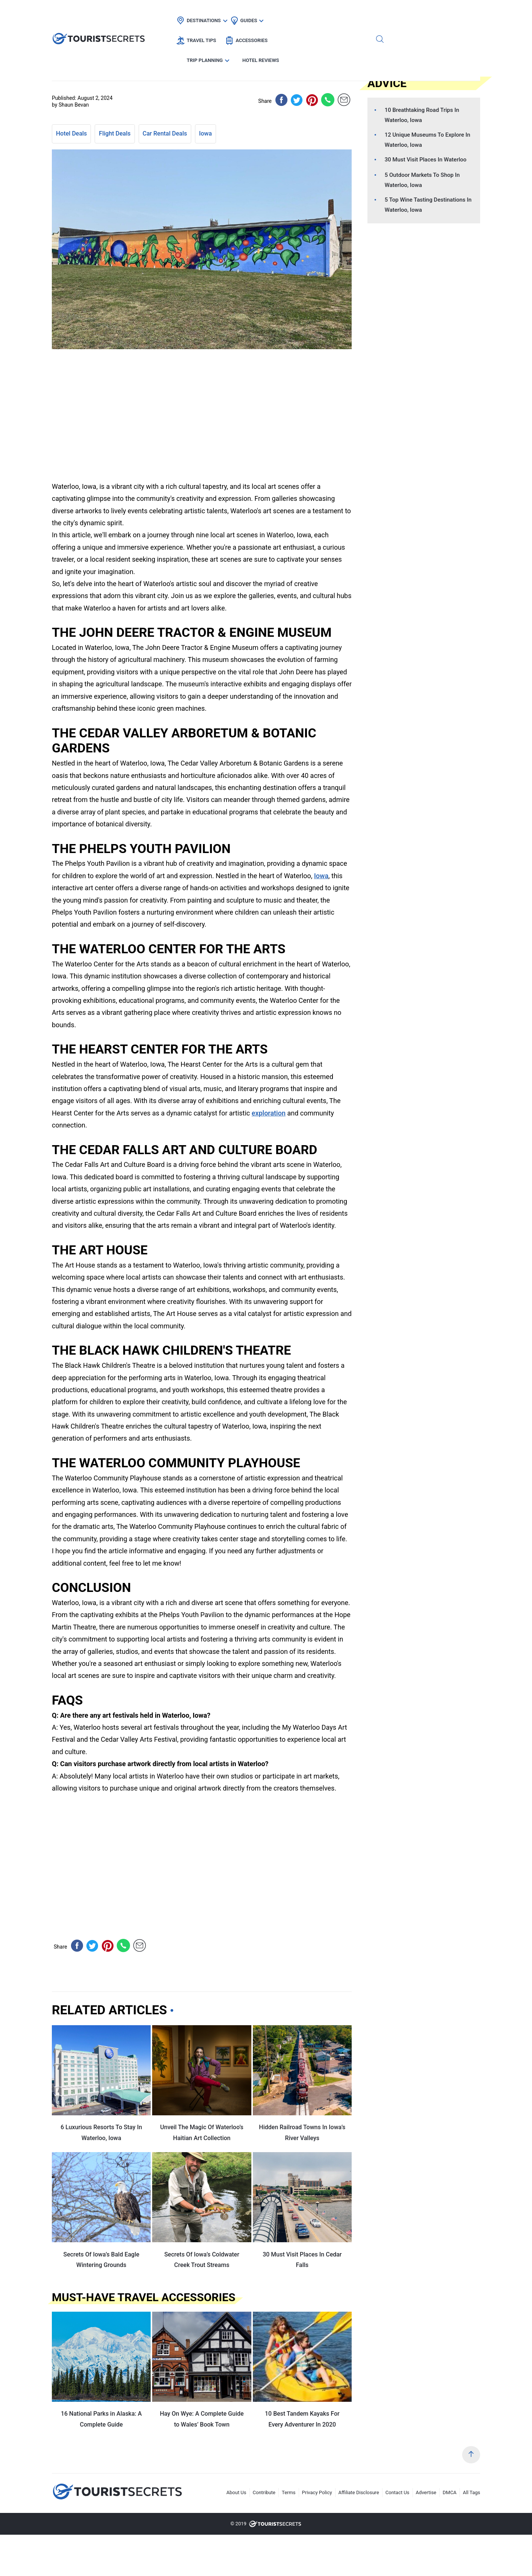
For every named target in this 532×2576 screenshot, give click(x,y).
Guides (235, 13)
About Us (236, 2492)
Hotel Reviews (437, 13)
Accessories (328, 13)
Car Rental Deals (165, 133)
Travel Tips (277, 13)
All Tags (471, 2492)
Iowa (205, 133)
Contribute (264, 2492)
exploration (269, 1113)
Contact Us (397, 2492)
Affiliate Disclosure (359, 2492)
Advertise (426, 2492)
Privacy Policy (317, 2492)
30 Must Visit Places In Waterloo (426, 159)
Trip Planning (381, 13)
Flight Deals (114, 133)
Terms (289, 2492)
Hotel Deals (71, 133)
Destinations (190, 13)
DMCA (449, 2492)
